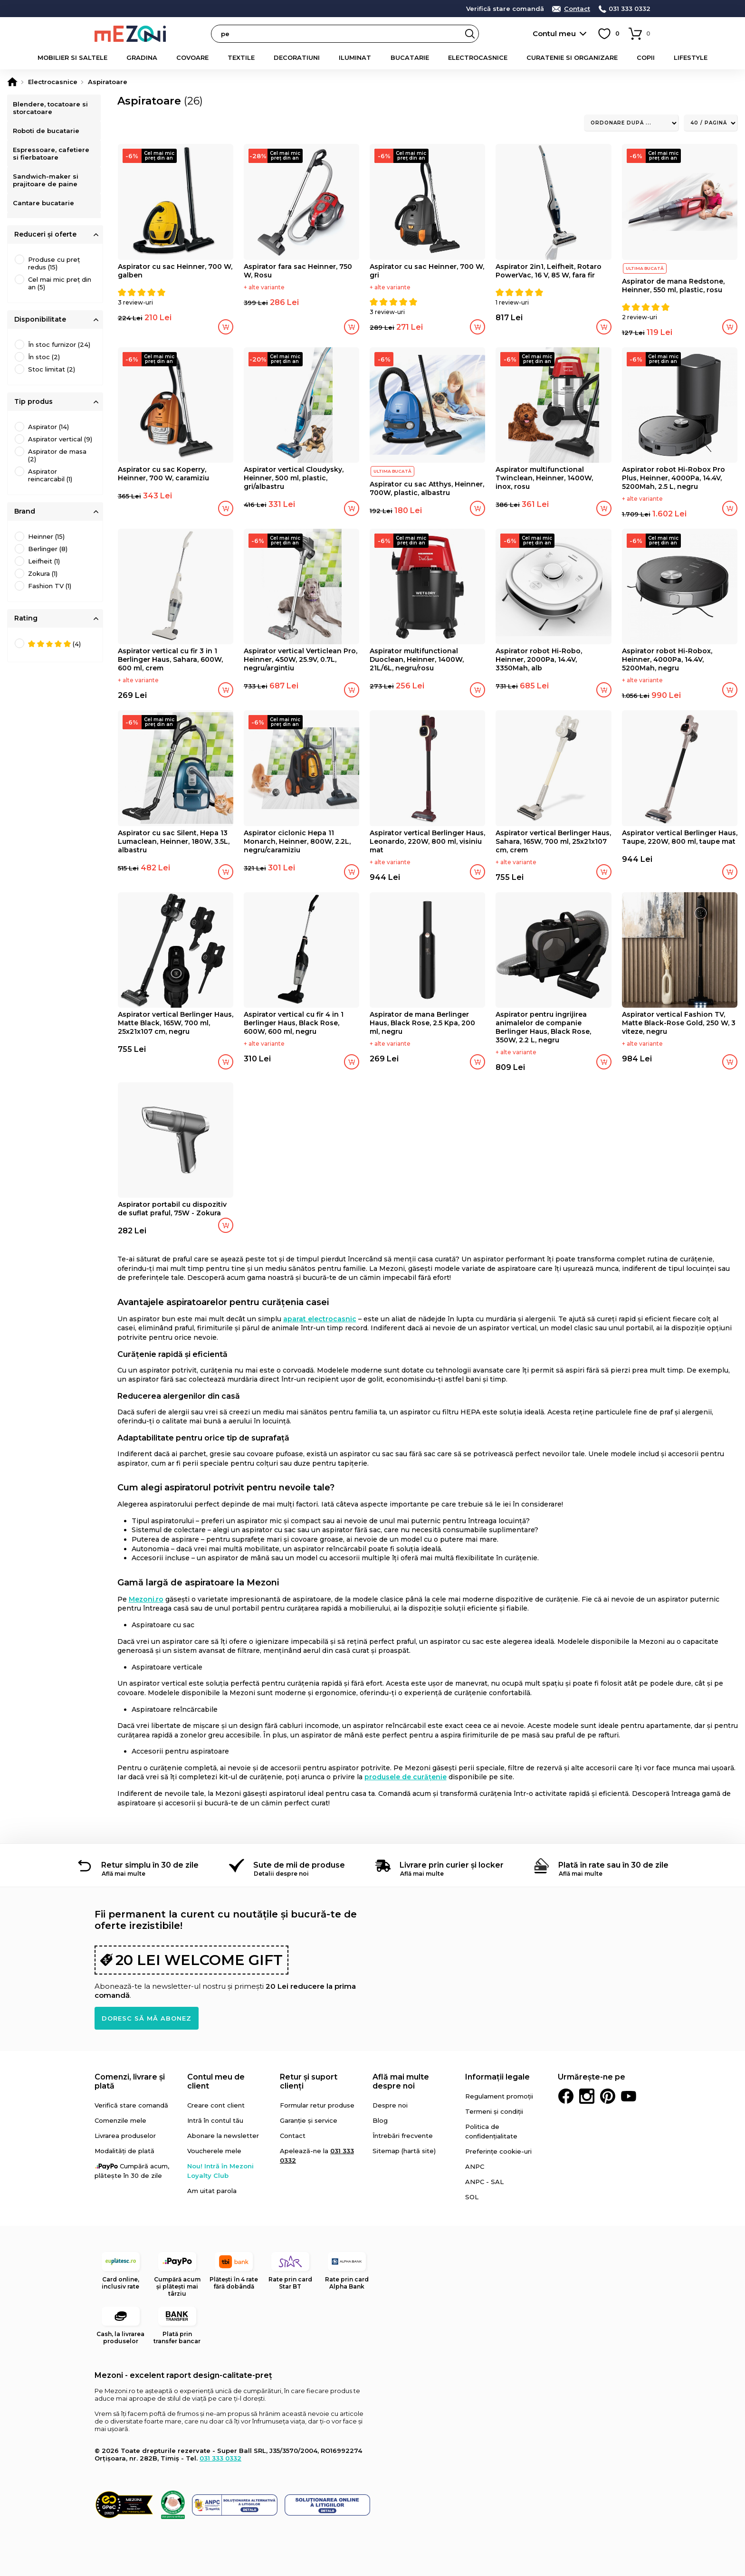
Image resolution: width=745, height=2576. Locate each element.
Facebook (565, 2096)
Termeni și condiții (494, 2111)
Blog (380, 2120)
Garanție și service (308, 2120)
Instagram (586, 2096)
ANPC (474, 2166)
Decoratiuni (297, 57)
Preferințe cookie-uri (498, 2151)
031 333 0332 (629, 8)
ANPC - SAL (484, 2181)
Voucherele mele (214, 2151)
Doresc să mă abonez (146, 2018)
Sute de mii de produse (299, 1865)
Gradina (141, 57)
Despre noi (390, 2105)
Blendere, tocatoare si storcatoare (51, 107)
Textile (241, 57)
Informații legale (497, 2076)
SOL (471, 2197)
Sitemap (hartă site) (404, 2151)
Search (469, 33)
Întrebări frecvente (402, 2135)
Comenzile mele (120, 2120)
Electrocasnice (477, 57)
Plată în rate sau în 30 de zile (613, 1865)
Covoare (192, 57)
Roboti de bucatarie (47, 133)
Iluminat (355, 57)
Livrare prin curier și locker (452, 1865)
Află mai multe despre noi (400, 2081)
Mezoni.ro (146, 1599)
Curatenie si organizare (572, 57)
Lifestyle (690, 57)
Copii (646, 57)
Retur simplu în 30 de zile (150, 1865)
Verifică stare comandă (505, 8)
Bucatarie (410, 57)
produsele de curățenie (405, 1777)
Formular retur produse (317, 2105)
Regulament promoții (499, 2096)
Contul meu (554, 33)
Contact (577, 8)
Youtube (628, 2096)
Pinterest (607, 2096)
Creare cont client (216, 2105)
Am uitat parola (212, 2190)
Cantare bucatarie (45, 212)
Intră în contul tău (215, 2120)
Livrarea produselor (125, 2135)
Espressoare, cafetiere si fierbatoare (52, 158)
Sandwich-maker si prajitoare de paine (47, 187)
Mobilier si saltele (72, 57)
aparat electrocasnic (319, 1319)
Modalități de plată (124, 2151)
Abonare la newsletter (223, 2135)
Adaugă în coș (225, 326)
